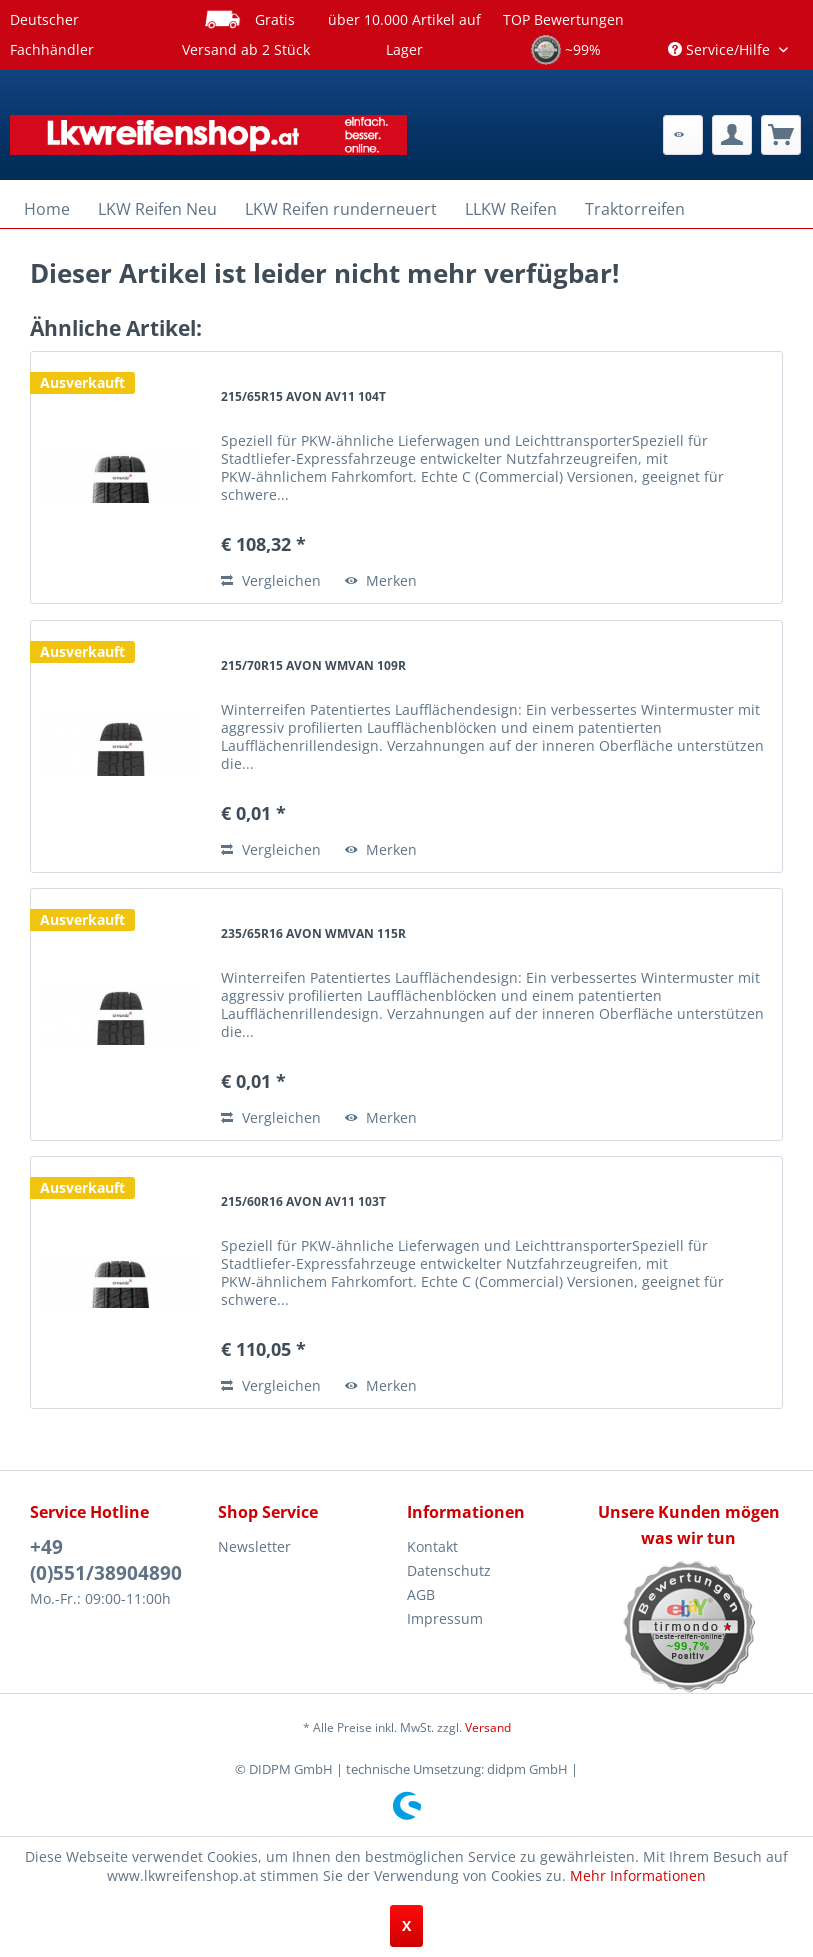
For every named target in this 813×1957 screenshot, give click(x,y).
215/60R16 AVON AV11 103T (303, 1201)
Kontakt (432, 1546)
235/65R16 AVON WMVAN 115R (313, 933)
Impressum (445, 1618)
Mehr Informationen (638, 1875)
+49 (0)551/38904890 (106, 1560)
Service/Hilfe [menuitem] (721, 49)
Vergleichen (271, 580)
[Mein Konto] (732, 135)
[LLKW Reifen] (511, 209)
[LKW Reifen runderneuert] (341, 209)
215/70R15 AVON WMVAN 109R (313, 665)
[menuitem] (683, 135)
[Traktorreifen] (635, 209)
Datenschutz (449, 1570)
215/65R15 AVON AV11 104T (303, 396)
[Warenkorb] (781, 135)
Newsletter (254, 1546)
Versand (488, 1727)
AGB (421, 1594)
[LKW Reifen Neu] (157, 209)
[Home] (47, 209)
